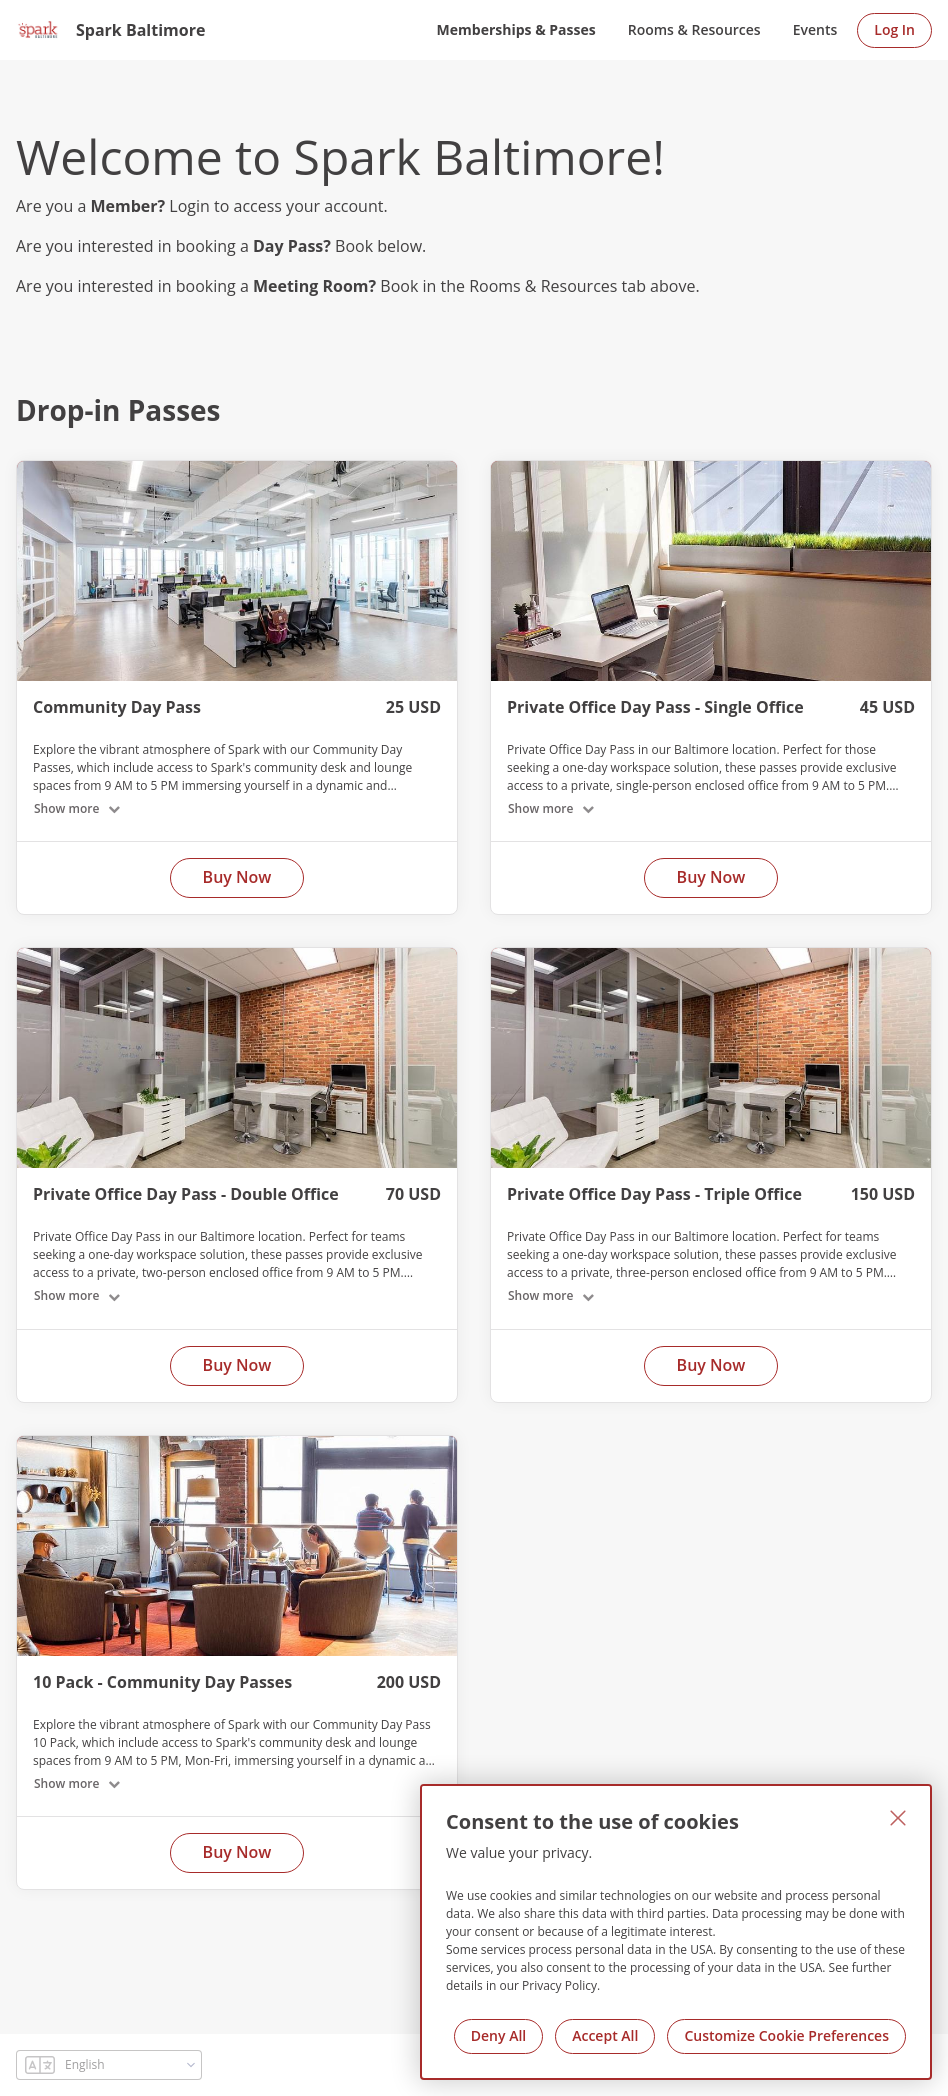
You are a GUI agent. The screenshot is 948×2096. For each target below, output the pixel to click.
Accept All (605, 2035)
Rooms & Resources (694, 29)
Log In (894, 29)
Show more (66, 808)
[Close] (898, 1818)
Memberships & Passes (516, 29)
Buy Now (237, 877)
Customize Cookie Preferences (786, 2035)
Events (815, 29)
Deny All (498, 2035)
